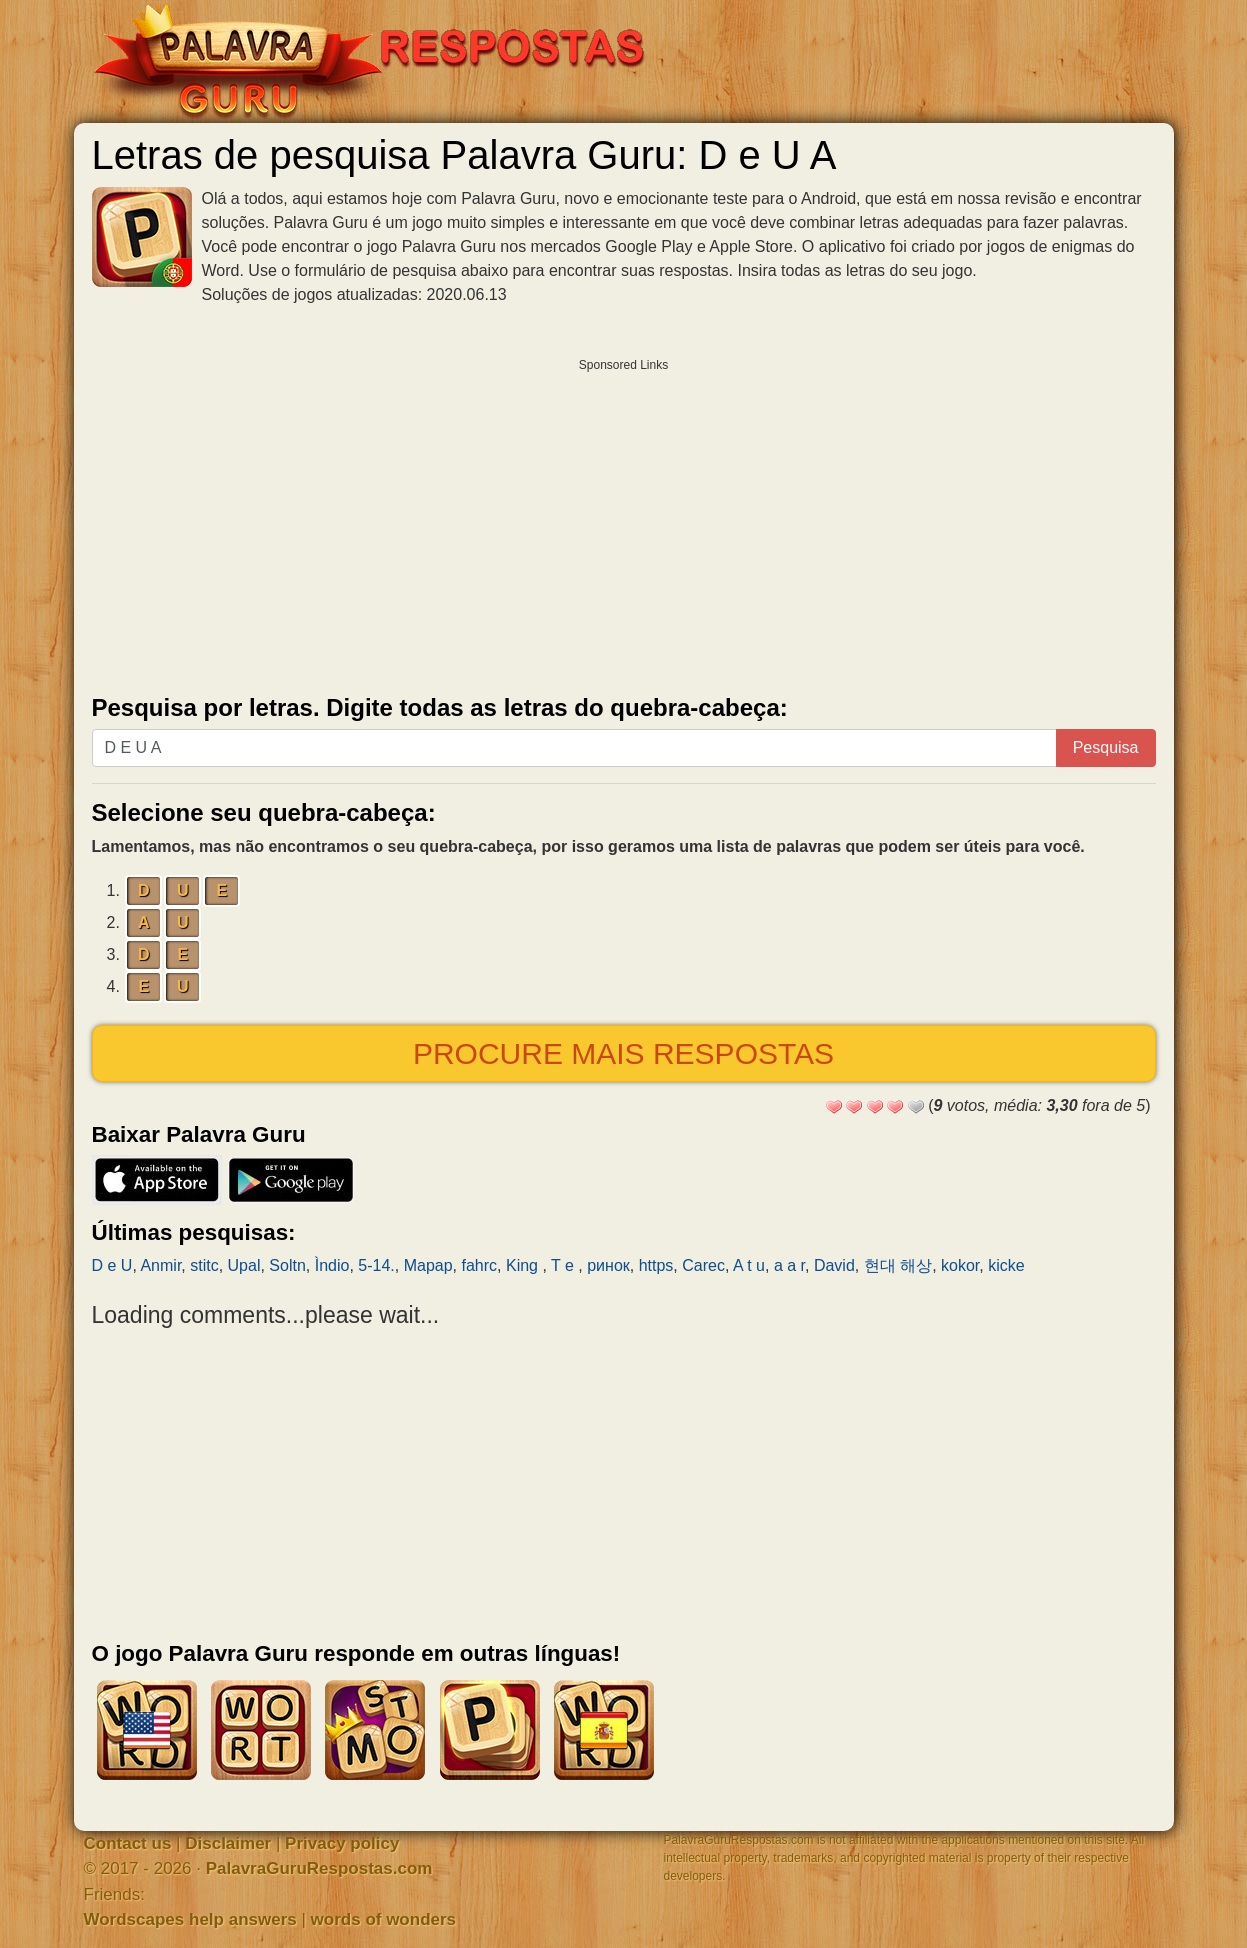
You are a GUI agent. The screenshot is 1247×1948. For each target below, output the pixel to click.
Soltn (287, 1265)
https (656, 1265)
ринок (608, 1265)
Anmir (160, 1265)
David (834, 1265)
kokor (960, 1265)
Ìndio (332, 1265)
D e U (112, 1265)
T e (564, 1265)
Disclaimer (228, 1843)
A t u (749, 1265)
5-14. (376, 1265)
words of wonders (383, 1919)
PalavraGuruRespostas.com (319, 1868)
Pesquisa (1106, 747)
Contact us (128, 1843)
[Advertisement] (624, 522)
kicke (1006, 1265)
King (524, 1265)
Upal (244, 1265)
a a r (789, 1265)
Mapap (428, 1265)
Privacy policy (342, 1843)
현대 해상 (898, 1265)
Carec (703, 1265)
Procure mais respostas (623, 1053)
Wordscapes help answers (190, 1919)
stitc (204, 1265)
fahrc (479, 1265)
